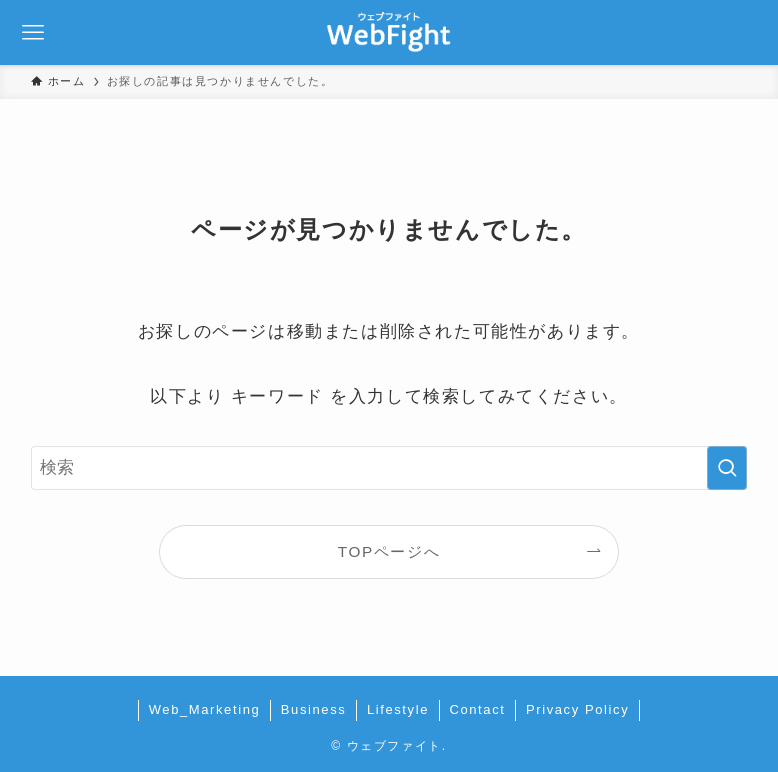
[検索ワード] (389, 468)
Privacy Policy (577, 709)
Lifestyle (398, 709)
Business (314, 709)
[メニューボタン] (32, 32)
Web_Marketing (205, 709)
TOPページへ (389, 551)
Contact (477, 709)
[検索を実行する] (727, 468)
